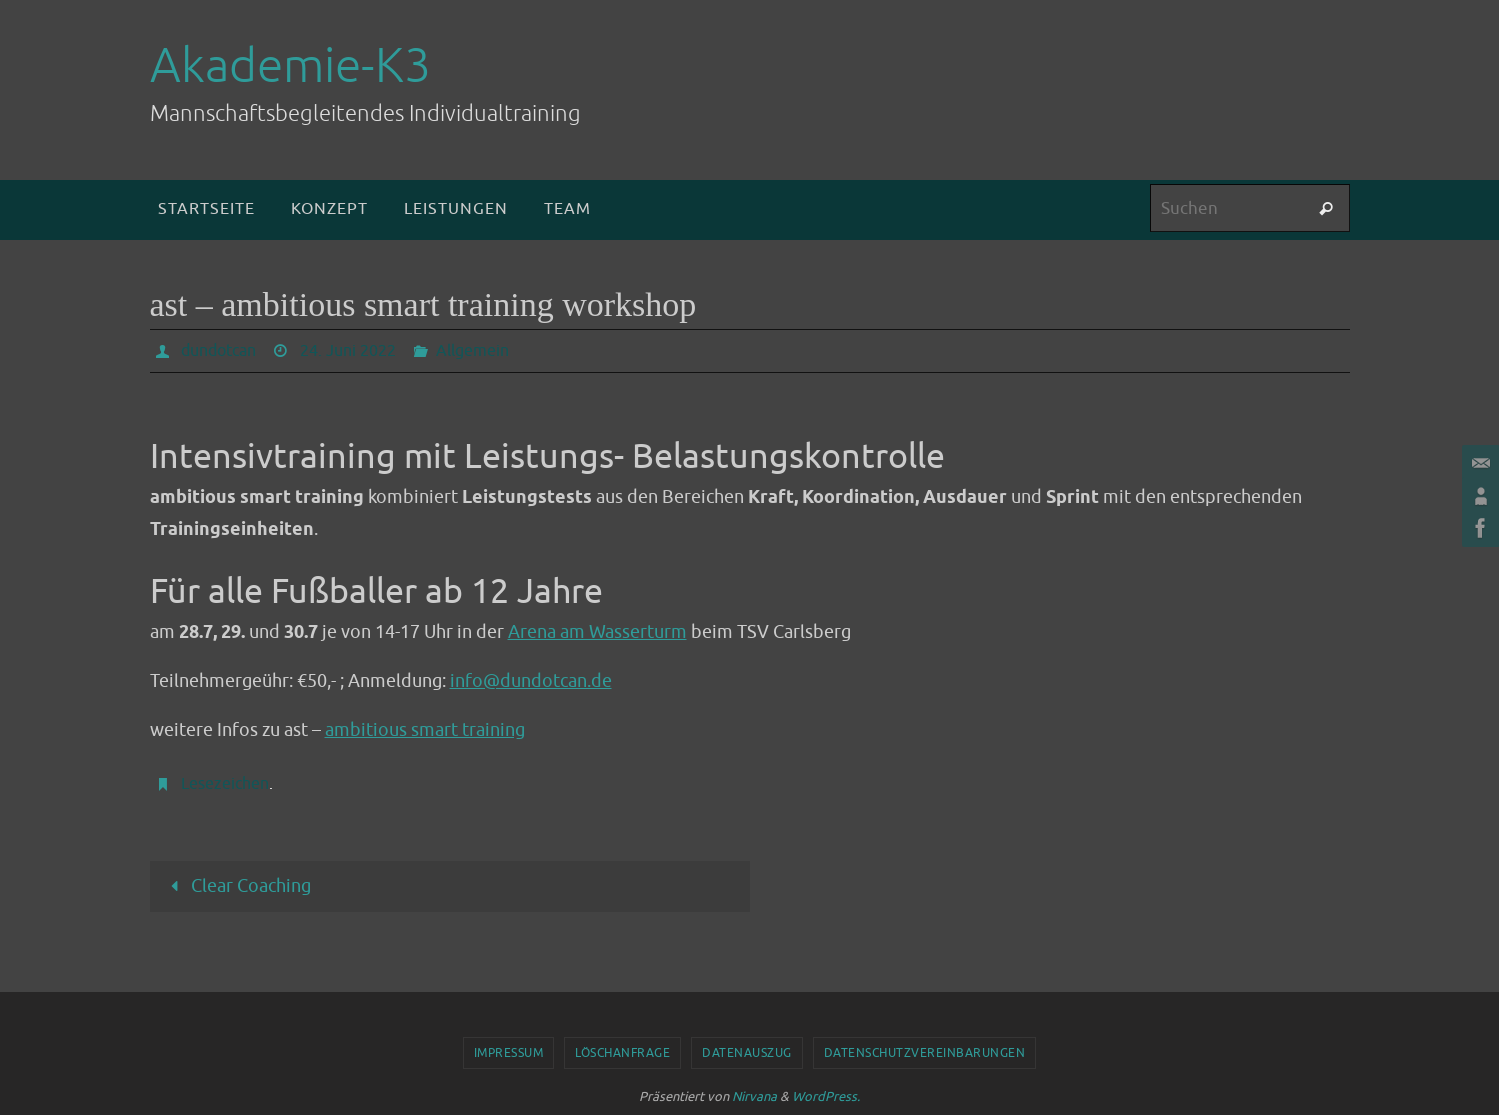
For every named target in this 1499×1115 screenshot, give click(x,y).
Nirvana (754, 1096)
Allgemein (472, 351)
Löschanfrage (622, 1053)
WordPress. (826, 1096)
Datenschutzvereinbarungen (925, 1053)
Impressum (509, 1053)
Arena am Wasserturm (597, 632)
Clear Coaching (236, 886)
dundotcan (218, 351)
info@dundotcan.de (531, 681)
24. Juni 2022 (348, 351)
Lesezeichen (225, 784)
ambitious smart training (425, 730)
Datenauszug (747, 1053)
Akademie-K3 (290, 66)
